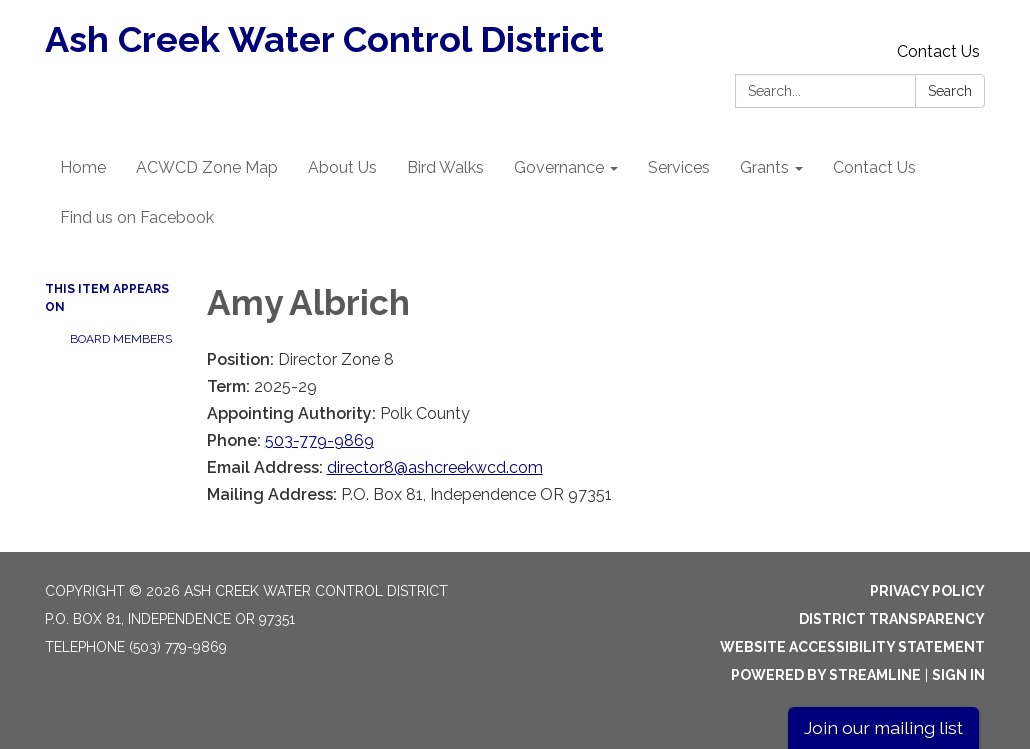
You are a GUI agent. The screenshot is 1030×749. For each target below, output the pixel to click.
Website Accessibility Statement (852, 647)
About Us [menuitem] (342, 167)
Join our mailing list (883, 727)
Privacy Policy (927, 591)
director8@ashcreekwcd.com (435, 467)
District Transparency (892, 619)
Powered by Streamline (826, 675)
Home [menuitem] (83, 167)
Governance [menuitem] (559, 167)
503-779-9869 (319, 440)
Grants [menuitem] (764, 167)
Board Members (121, 339)
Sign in (958, 675)
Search (950, 91)
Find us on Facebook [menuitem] (137, 217)
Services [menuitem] (679, 167)
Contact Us (938, 51)
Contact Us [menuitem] (874, 167)
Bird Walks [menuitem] (445, 167)
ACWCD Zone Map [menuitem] (207, 167)
